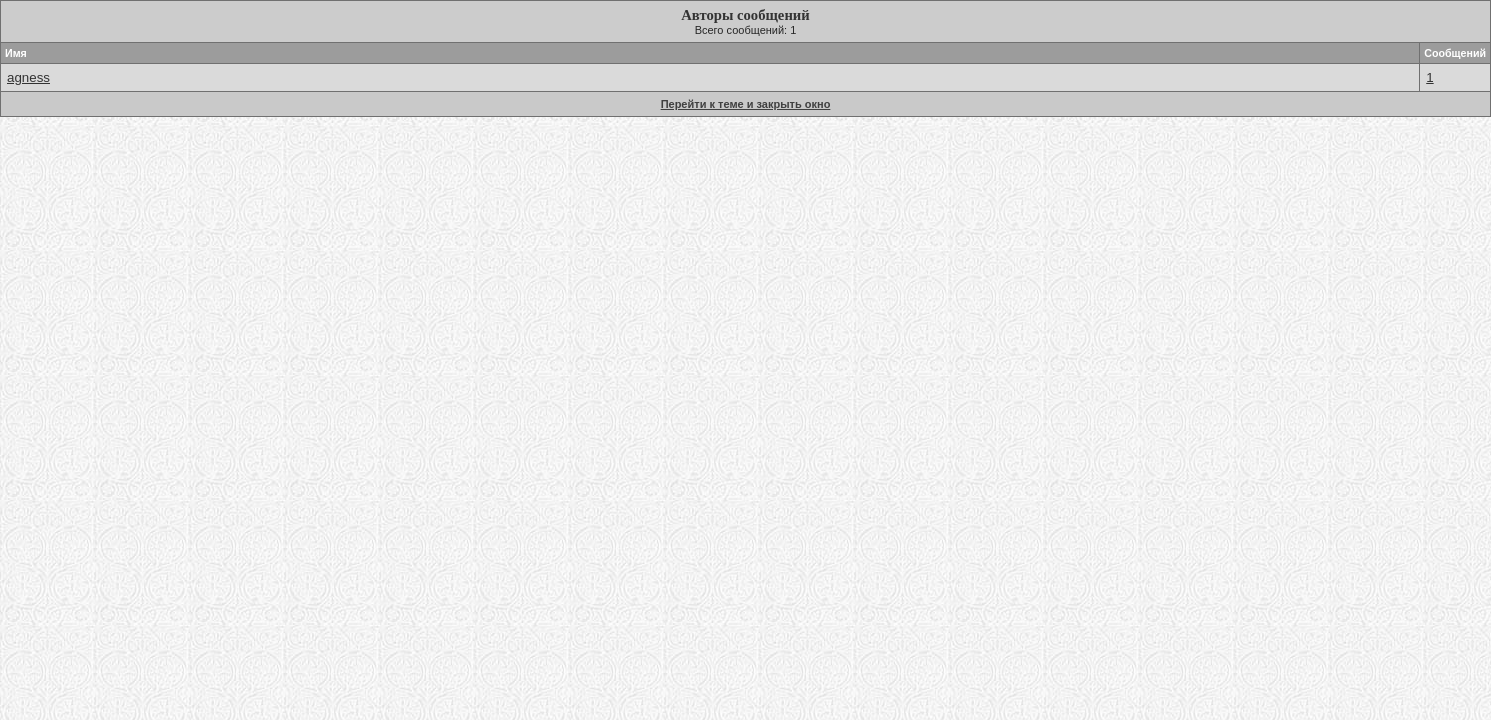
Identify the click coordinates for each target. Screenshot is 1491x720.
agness (28, 77)
